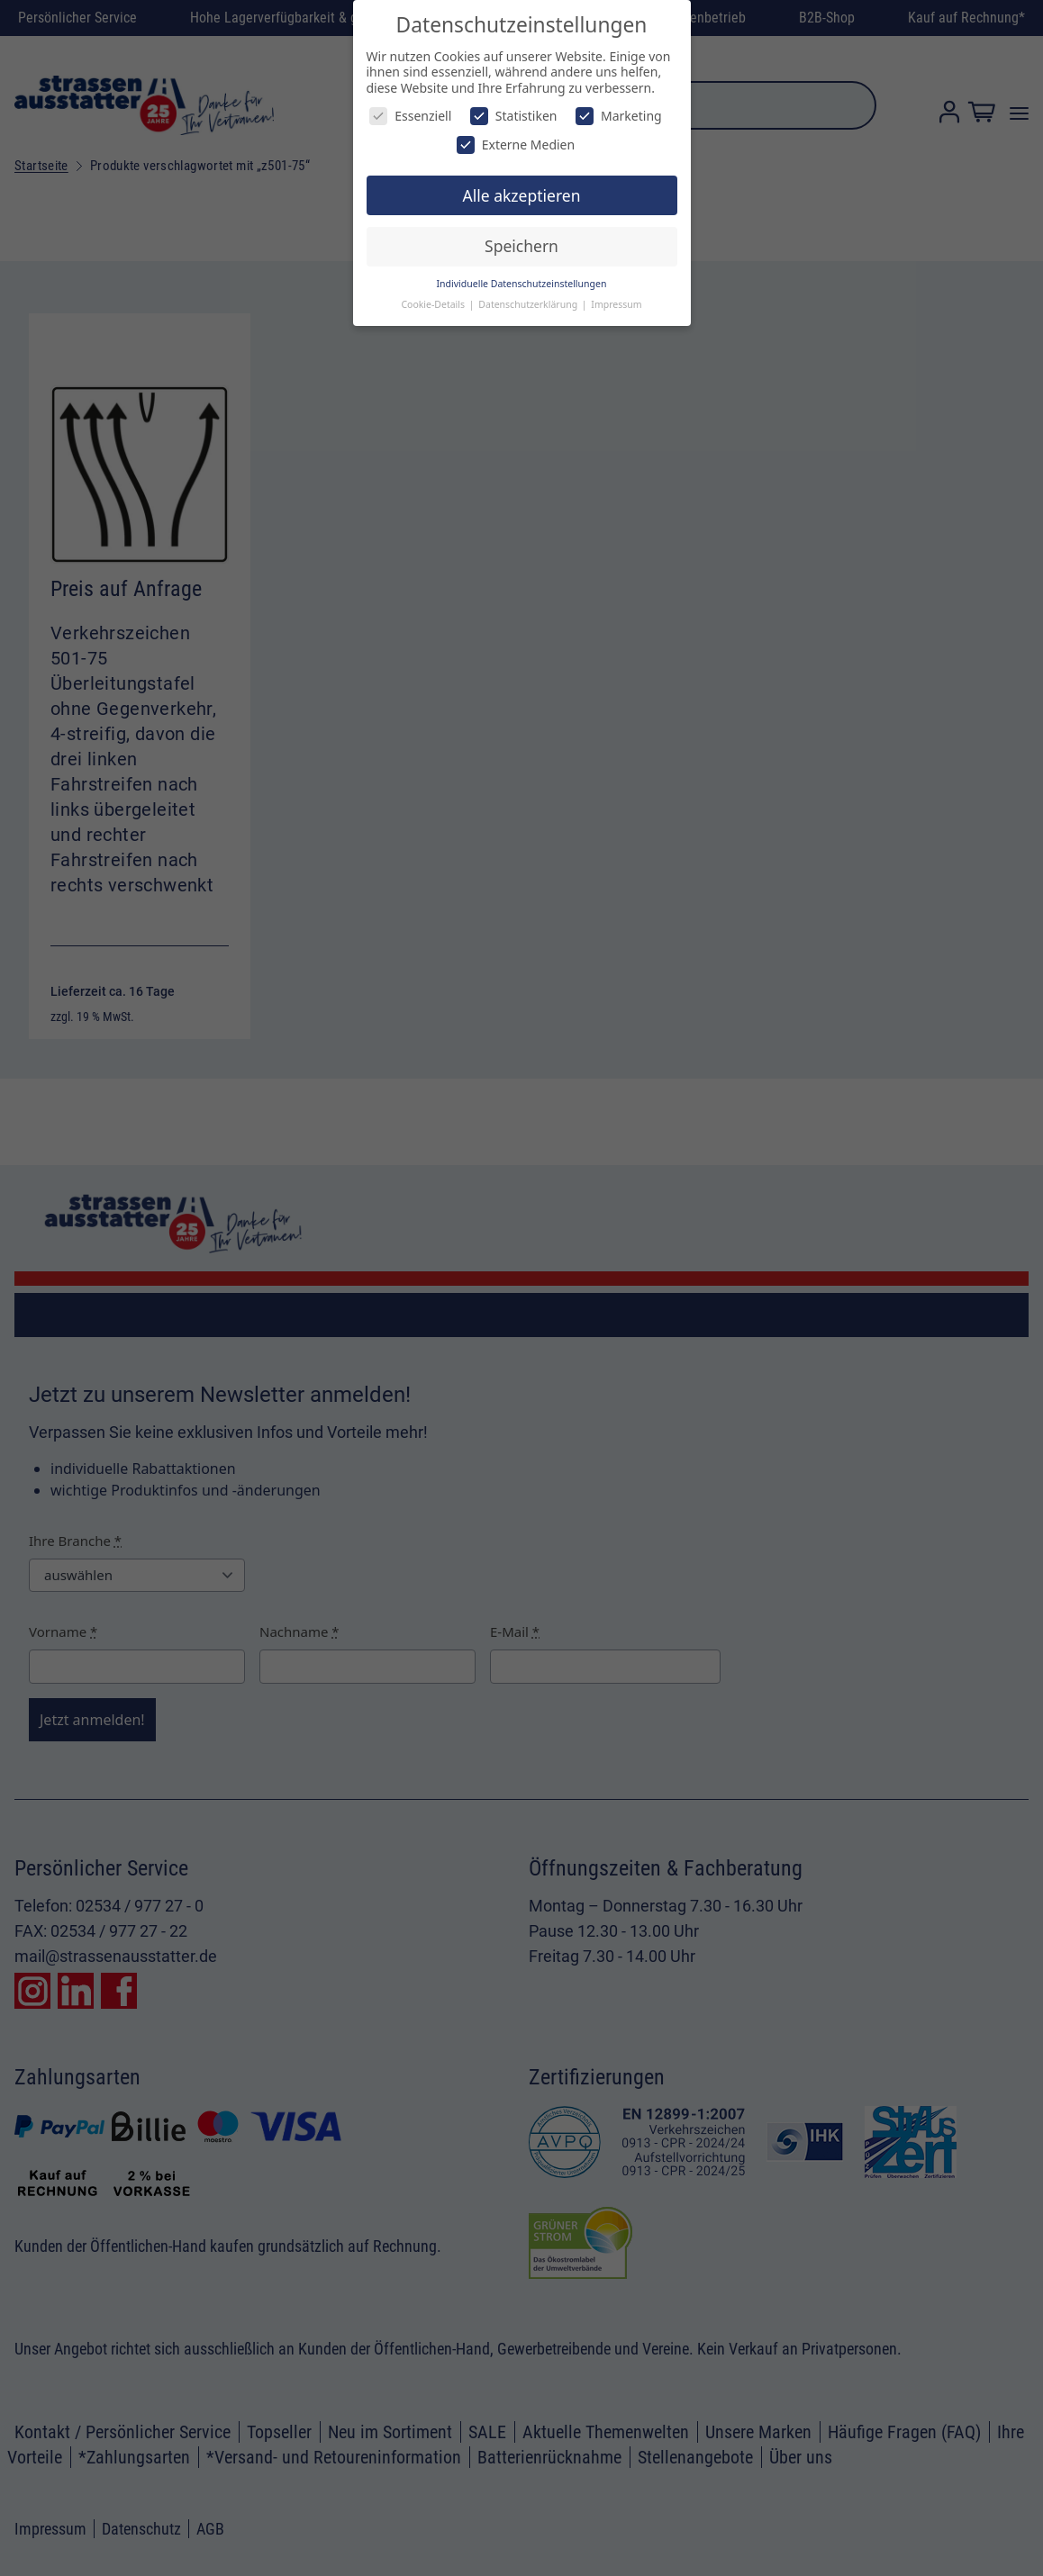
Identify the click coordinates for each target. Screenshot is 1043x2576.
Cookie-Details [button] (434, 304)
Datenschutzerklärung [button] (529, 304)
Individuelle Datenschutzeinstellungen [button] (522, 283)
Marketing (619, 115)
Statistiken (514, 115)
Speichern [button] (521, 246)
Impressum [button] (616, 304)
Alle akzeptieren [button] (522, 195)
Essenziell (410, 115)
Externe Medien (516, 144)
